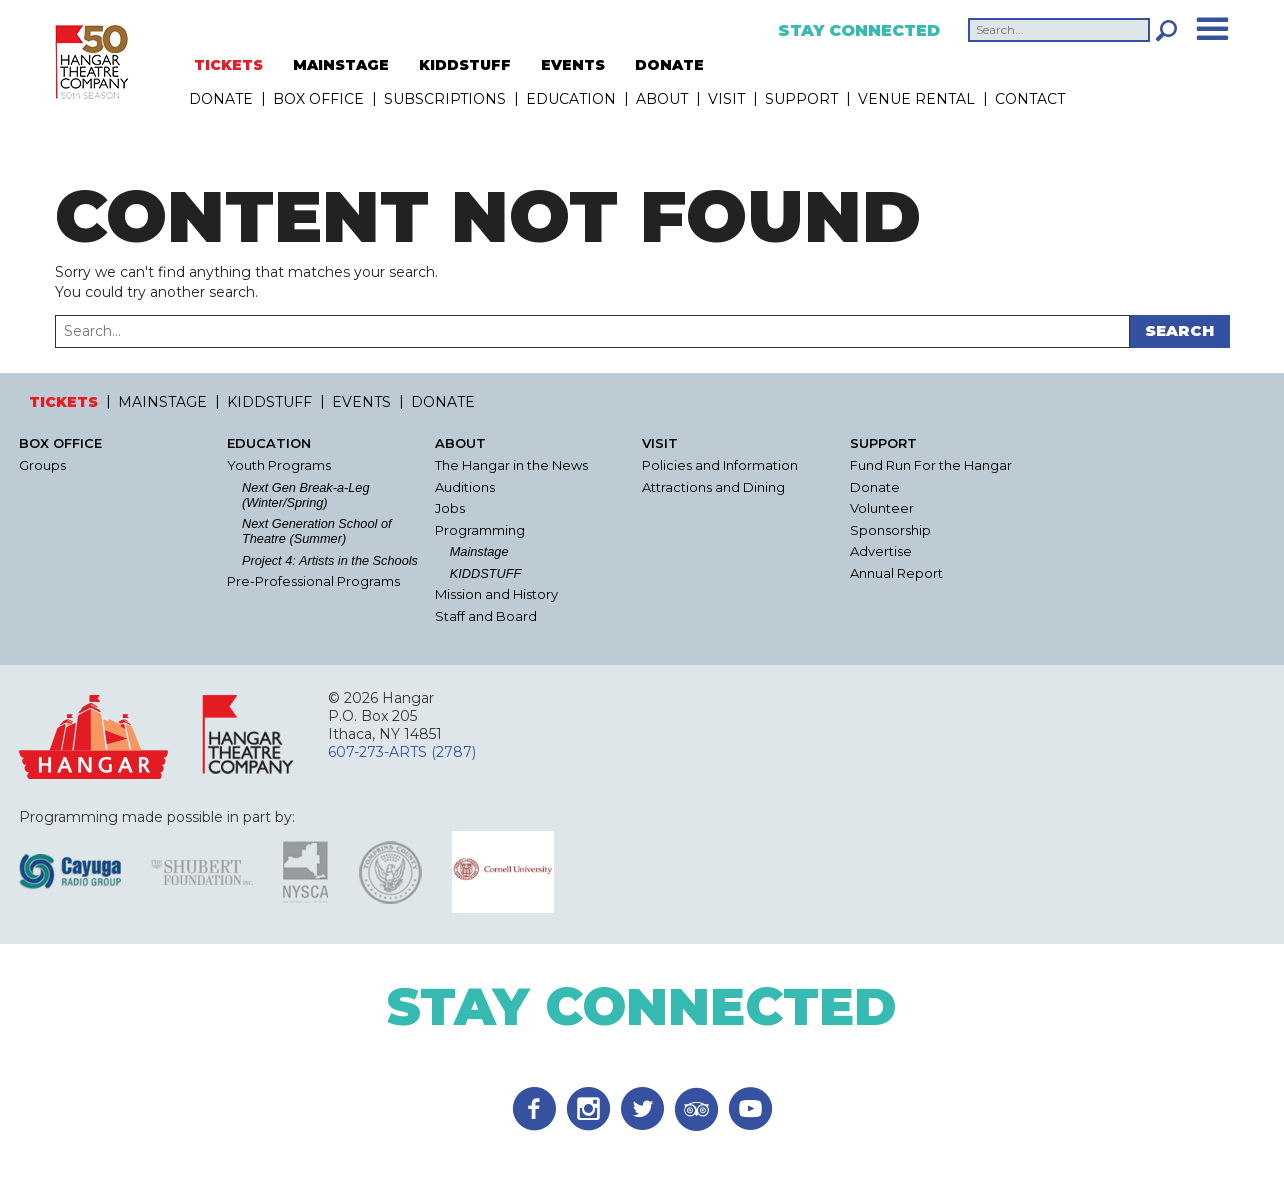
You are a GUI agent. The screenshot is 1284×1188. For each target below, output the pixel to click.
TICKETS (228, 65)
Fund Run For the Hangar (931, 465)
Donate (875, 487)
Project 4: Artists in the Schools (330, 560)
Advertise (881, 551)
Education (571, 99)
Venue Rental (916, 99)
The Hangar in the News (511, 465)
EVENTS (573, 65)
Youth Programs (279, 465)
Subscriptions (445, 99)
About (662, 99)
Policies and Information (720, 465)
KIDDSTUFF (465, 65)
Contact (1030, 99)
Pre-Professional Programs (313, 581)
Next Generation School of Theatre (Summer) (317, 531)
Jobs (450, 508)
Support (801, 99)
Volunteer (882, 508)
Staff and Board (486, 616)
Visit (726, 99)
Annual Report (896, 573)
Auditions (465, 487)
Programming (480, 530)
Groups (42, 465)
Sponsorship (890, 530)
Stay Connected (859, 31)
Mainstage (479, 551)
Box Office (318, 99)
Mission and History (496, 594)
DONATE (669, 65)
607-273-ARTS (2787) (402, 752)
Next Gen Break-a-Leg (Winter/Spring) (306, 495)
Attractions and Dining (713, 487)
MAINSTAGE (341, 65)
